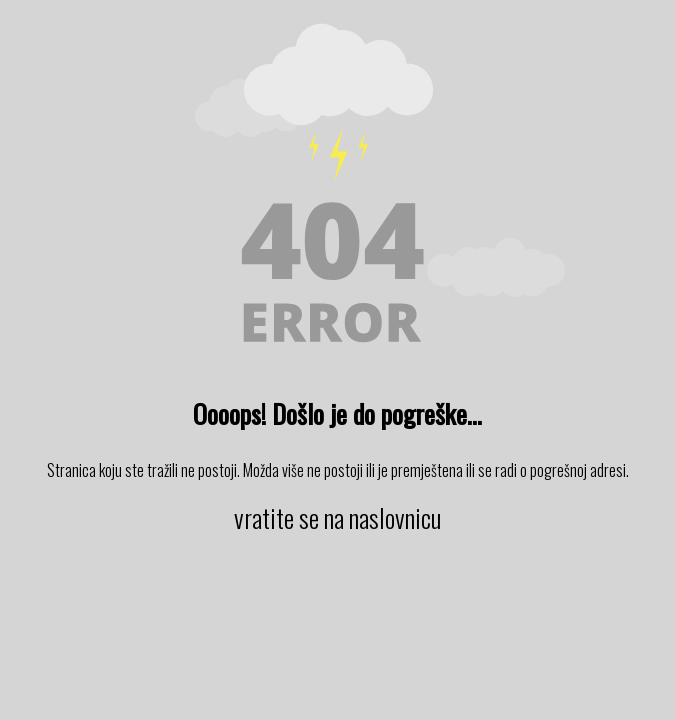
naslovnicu (395, 517)
